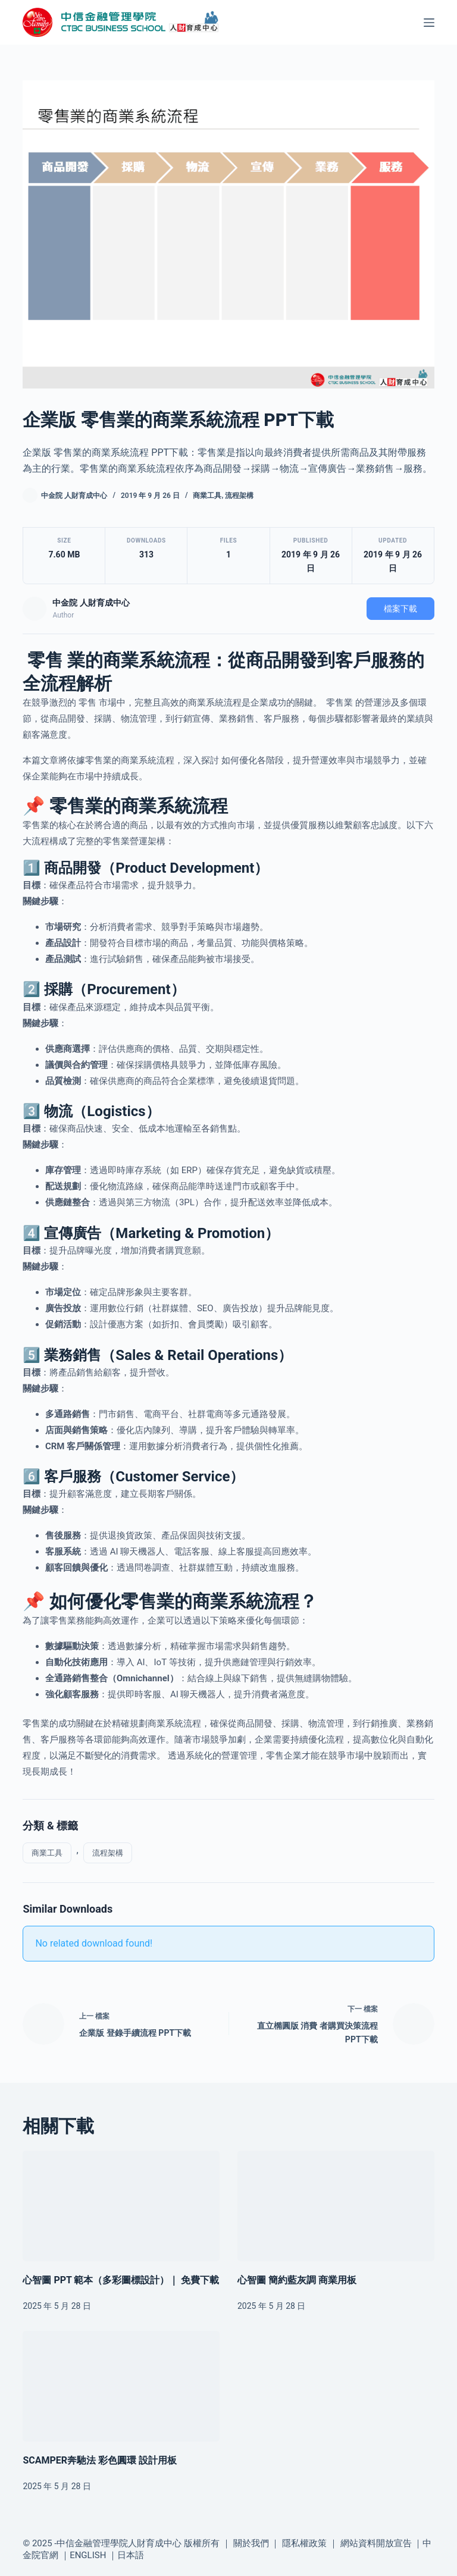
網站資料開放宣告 (376, 2543)
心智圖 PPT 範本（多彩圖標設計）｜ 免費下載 (121, 2280)
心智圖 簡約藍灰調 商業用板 (296, 2280)
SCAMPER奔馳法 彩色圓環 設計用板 (100, 2460)
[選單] (429, 22)
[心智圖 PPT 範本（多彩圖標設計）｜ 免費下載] (121, 2206)
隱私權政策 (304, 2543)
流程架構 (239, 495)
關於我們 (251, 2543)
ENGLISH (88, 2555)
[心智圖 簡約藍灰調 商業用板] (335, 2206)
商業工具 (207, 495)
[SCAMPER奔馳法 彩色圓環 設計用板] (121, 2386)
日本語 (130, 2555)
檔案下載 (400, 608)
